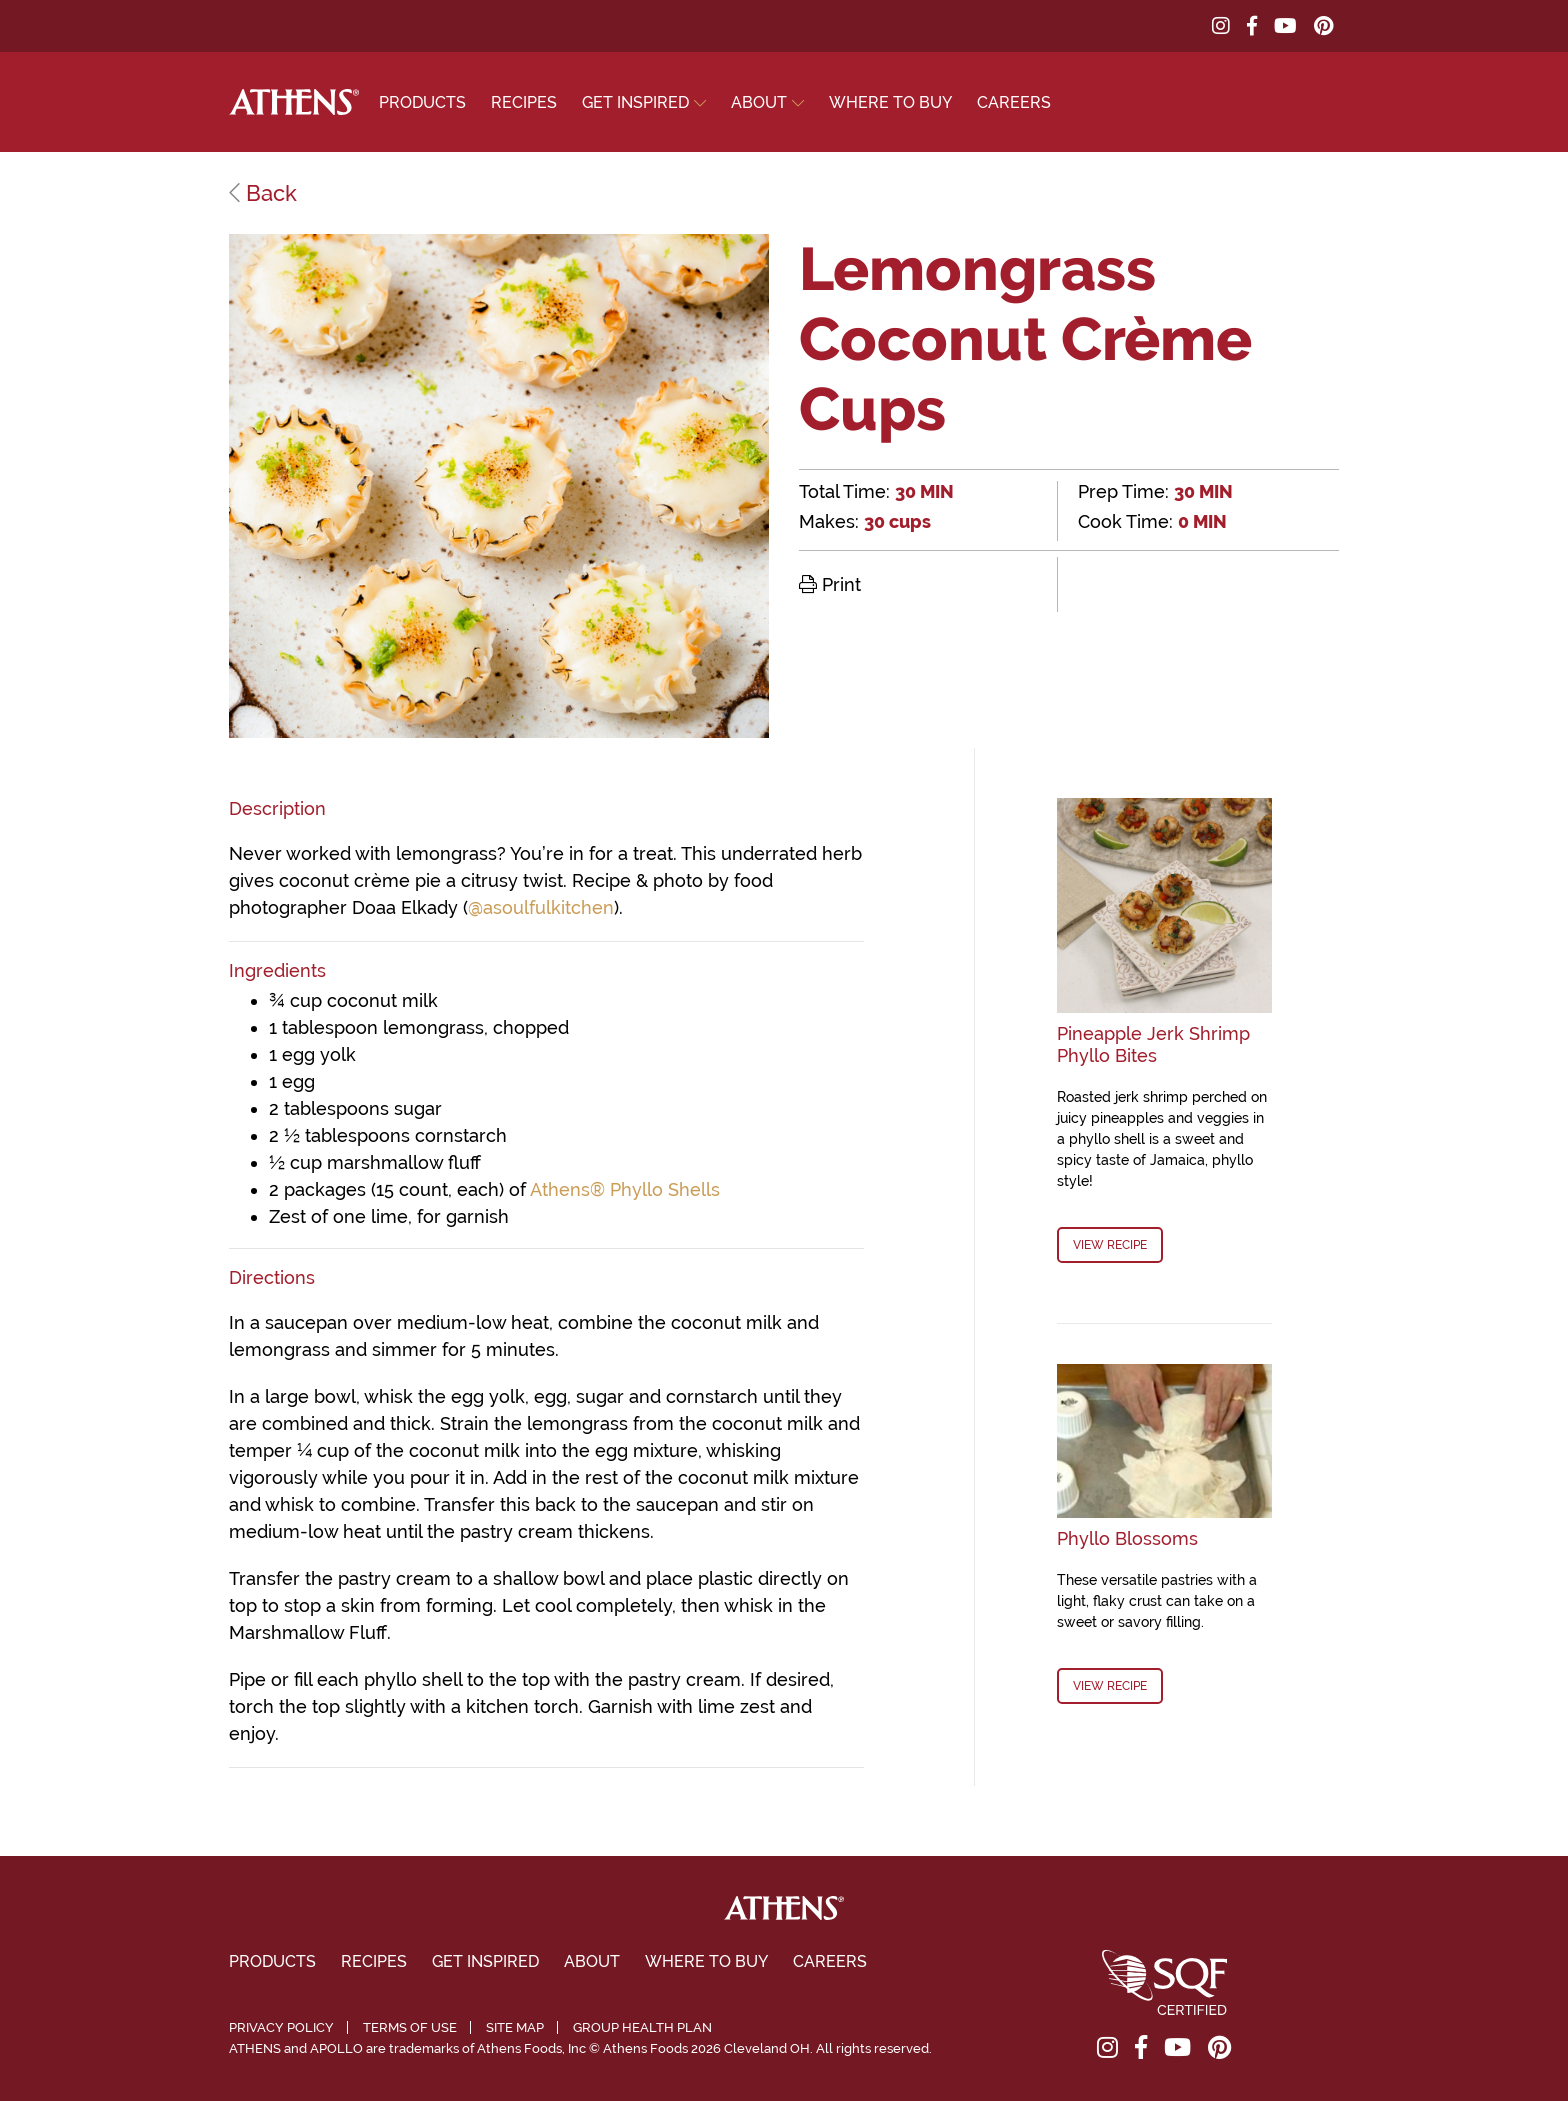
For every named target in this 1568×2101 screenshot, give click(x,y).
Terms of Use (410, 2027)
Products (422, 102)
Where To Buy (890, 102)
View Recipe (1110, 1245)
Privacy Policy (281, 2027)
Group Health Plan (642, 2027)
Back (263, 193)
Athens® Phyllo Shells (625, 1189)
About (759, 102)
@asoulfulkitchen (541, 907)
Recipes (524, 102)
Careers (1014, 102)
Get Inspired (635, 102)
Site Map (515, 2027)
